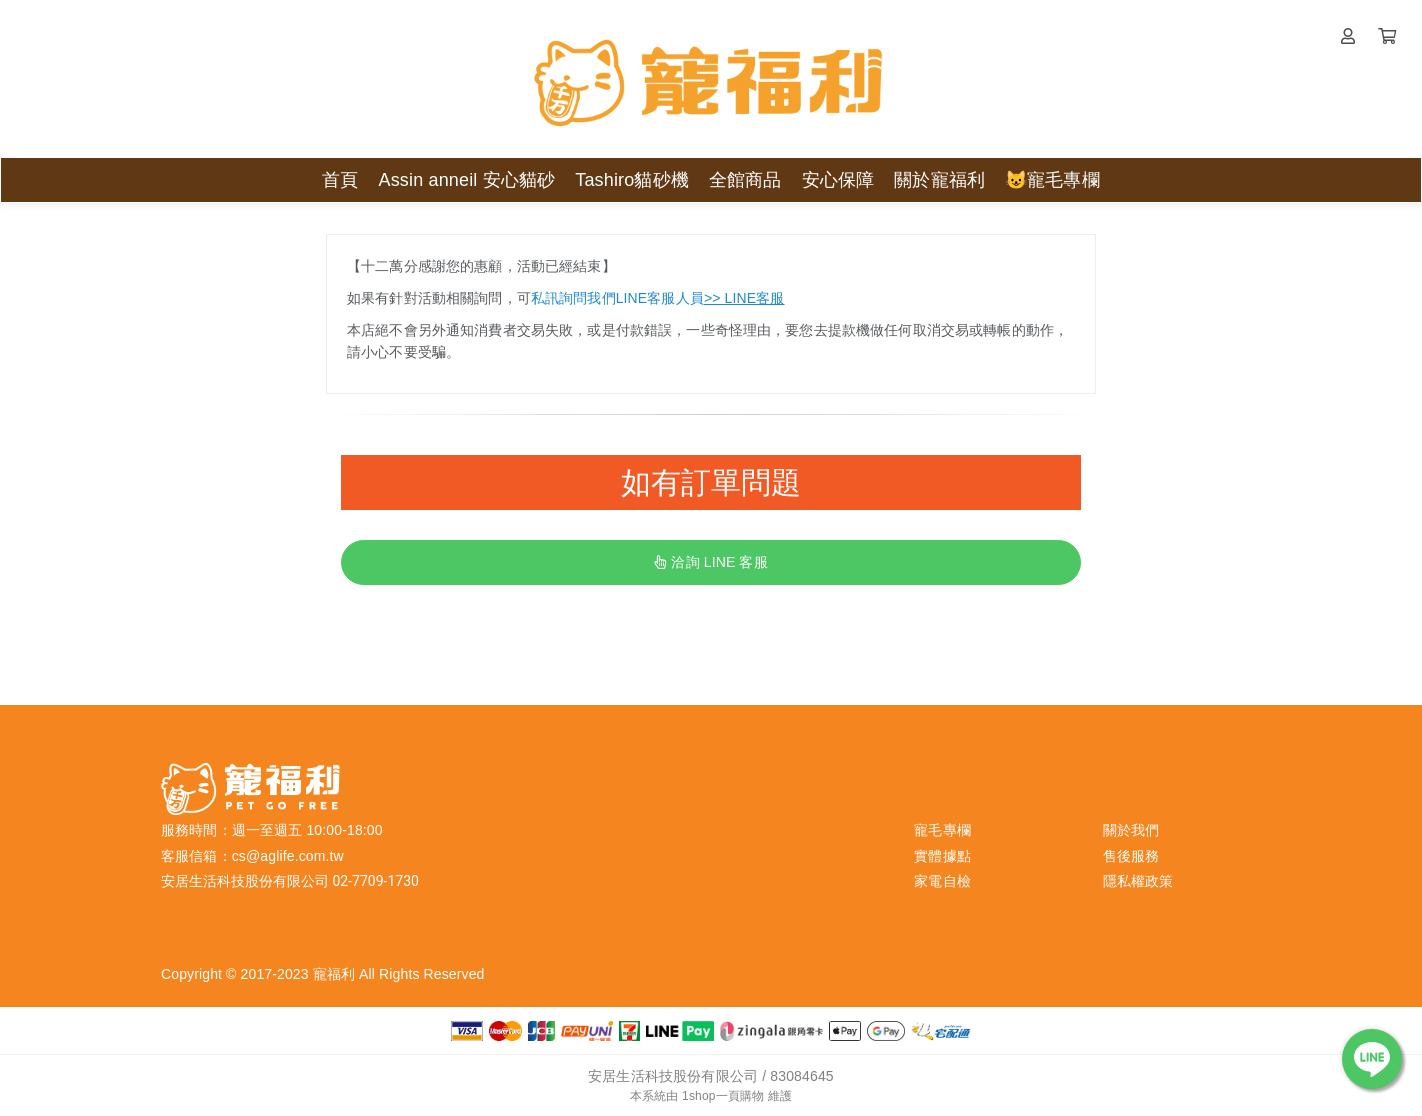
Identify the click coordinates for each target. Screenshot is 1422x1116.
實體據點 (942, 856)
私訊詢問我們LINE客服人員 (658, 298)
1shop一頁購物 (723, 1096)
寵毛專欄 (942, 830)
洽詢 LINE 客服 (710, 562)
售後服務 (1131, 856)
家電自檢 (942, 881)
